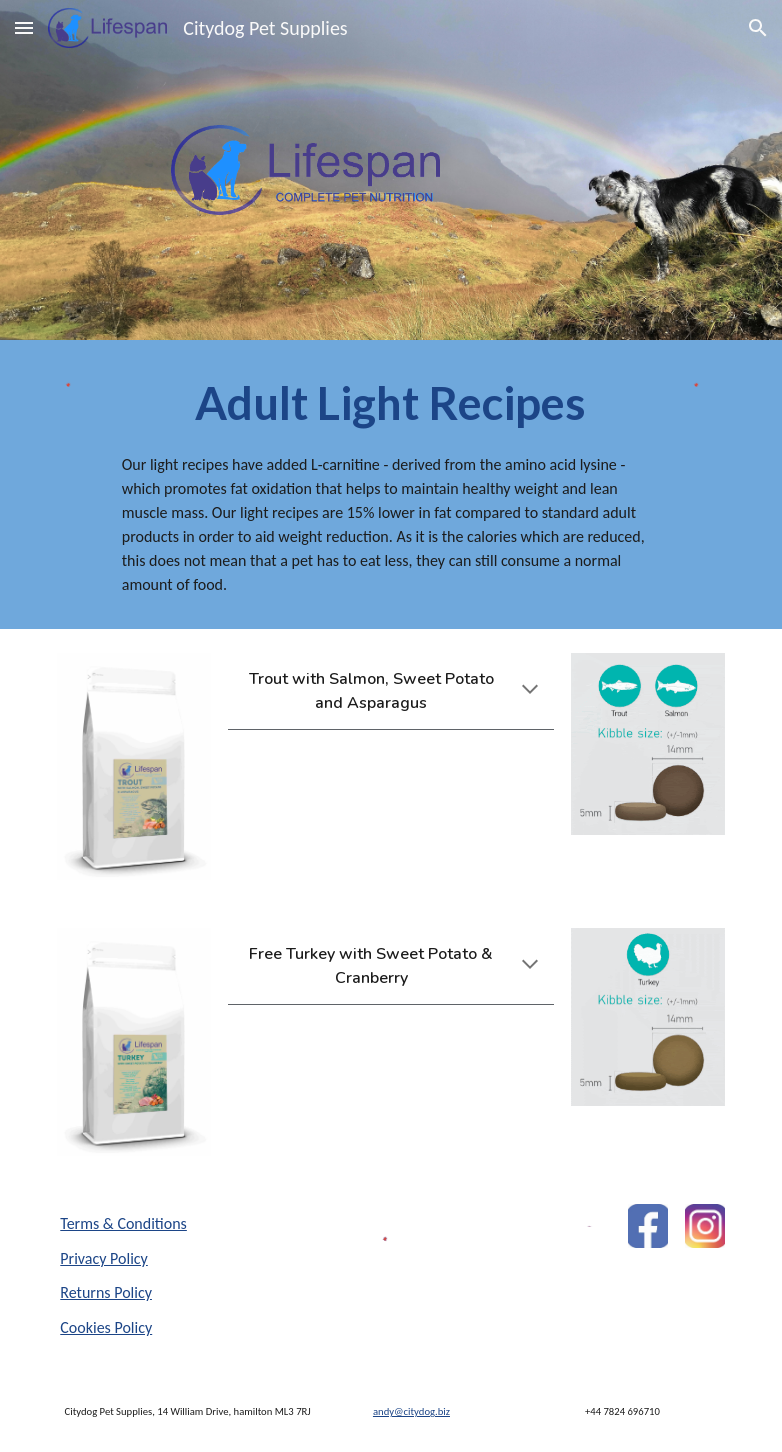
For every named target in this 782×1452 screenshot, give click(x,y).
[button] (24, 27)
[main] (391, 484)
